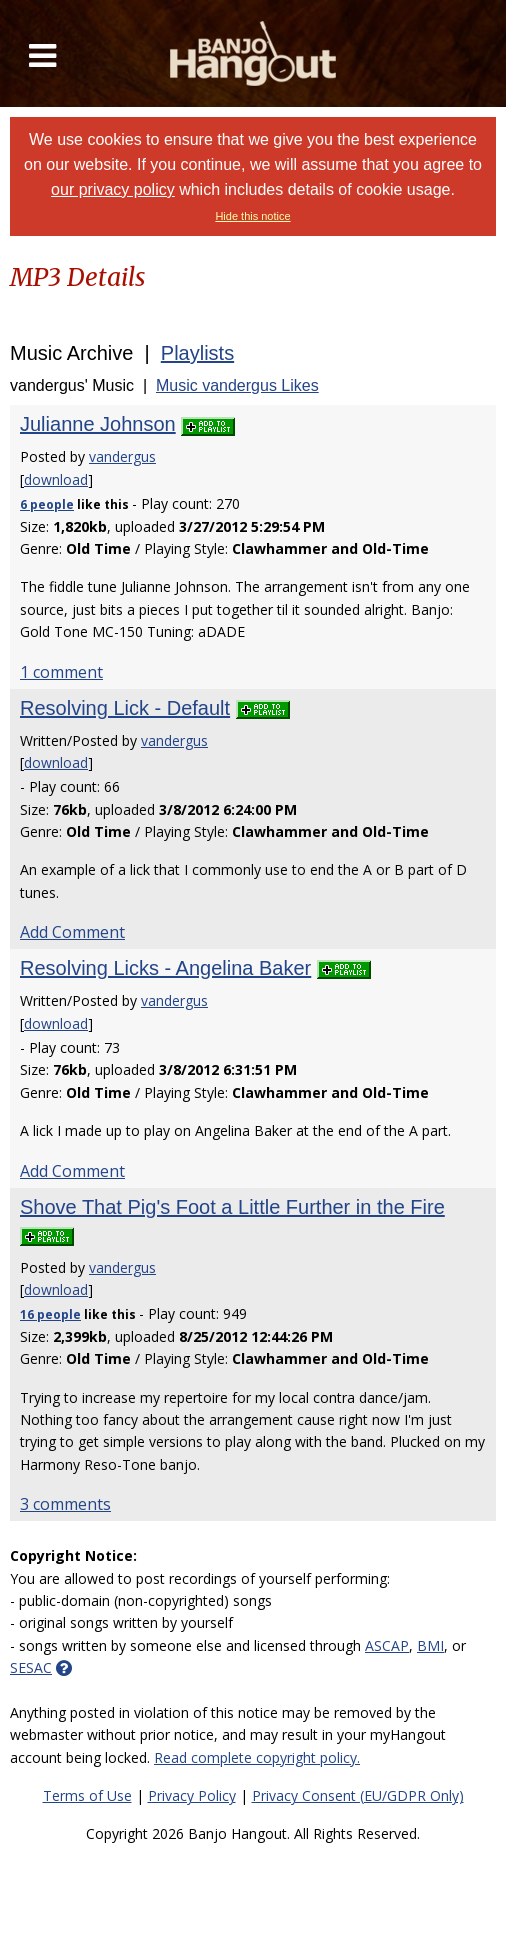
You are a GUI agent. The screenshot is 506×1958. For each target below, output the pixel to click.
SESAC (31, 1667)
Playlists (197, 353)
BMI (430, 1645)
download (56, 479)
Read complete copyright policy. (257, 1757)
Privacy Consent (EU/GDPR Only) (358, 1795)
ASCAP (387, 1645)
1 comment (61, 672)
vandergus (122, 456)
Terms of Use (87, 1795)
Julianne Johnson (98, 424)
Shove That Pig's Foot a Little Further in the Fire (232, 1207)
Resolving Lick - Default (125, 708)
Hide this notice (252, 216)
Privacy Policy (192, 1795)
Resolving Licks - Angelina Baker (165, 968)
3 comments (65, 1504)
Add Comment (72, 932)
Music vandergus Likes (237, 385)
